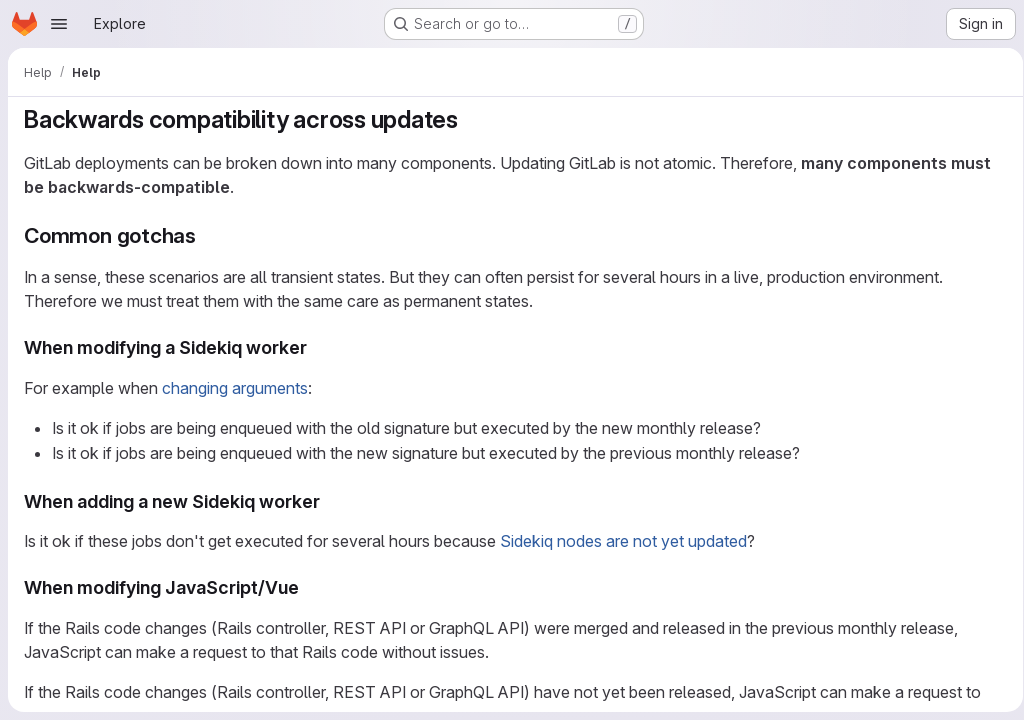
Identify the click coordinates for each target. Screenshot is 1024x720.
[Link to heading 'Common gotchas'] (207, 235)
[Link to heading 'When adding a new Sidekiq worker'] (330, 501)
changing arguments (235, 388)
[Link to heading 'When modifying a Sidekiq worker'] (317, 347)
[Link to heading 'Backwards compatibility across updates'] (471, 119)
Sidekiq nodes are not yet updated (623, 541)
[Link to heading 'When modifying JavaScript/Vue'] (309, 587)
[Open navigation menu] (59, 24)
